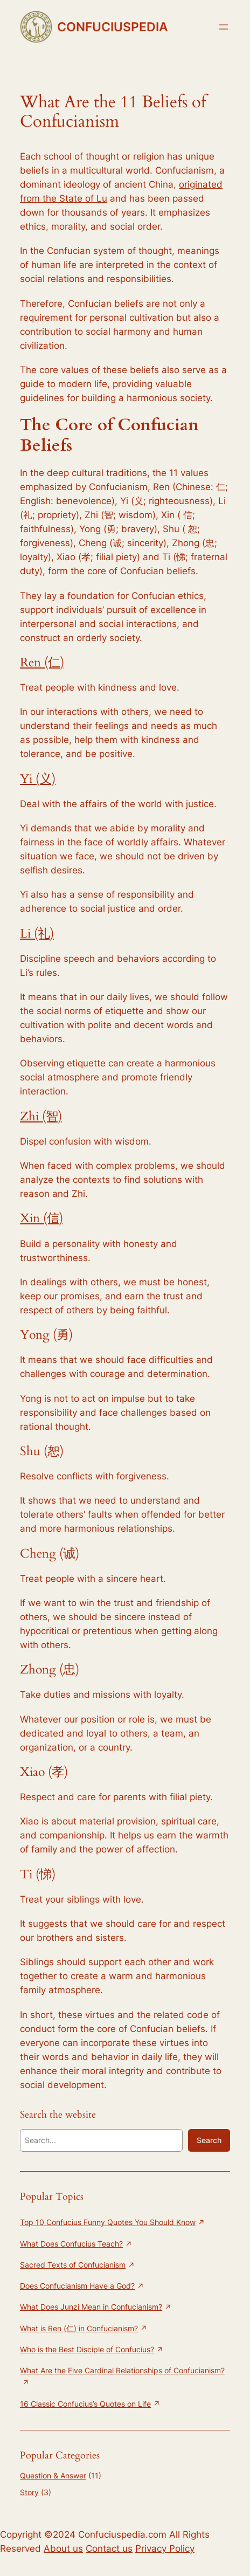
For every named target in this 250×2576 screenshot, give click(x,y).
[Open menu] (223, 26)
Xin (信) (41, 1218)
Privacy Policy (165, 2548)
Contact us (109, 2548)
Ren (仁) (42, 662)
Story (29, 2492)
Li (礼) (37, 933)
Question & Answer (53, 2475)
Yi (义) (37, 778)
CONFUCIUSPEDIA (112, 27)
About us (63, 2548)
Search (209, 2140)
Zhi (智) (41, 1116)
